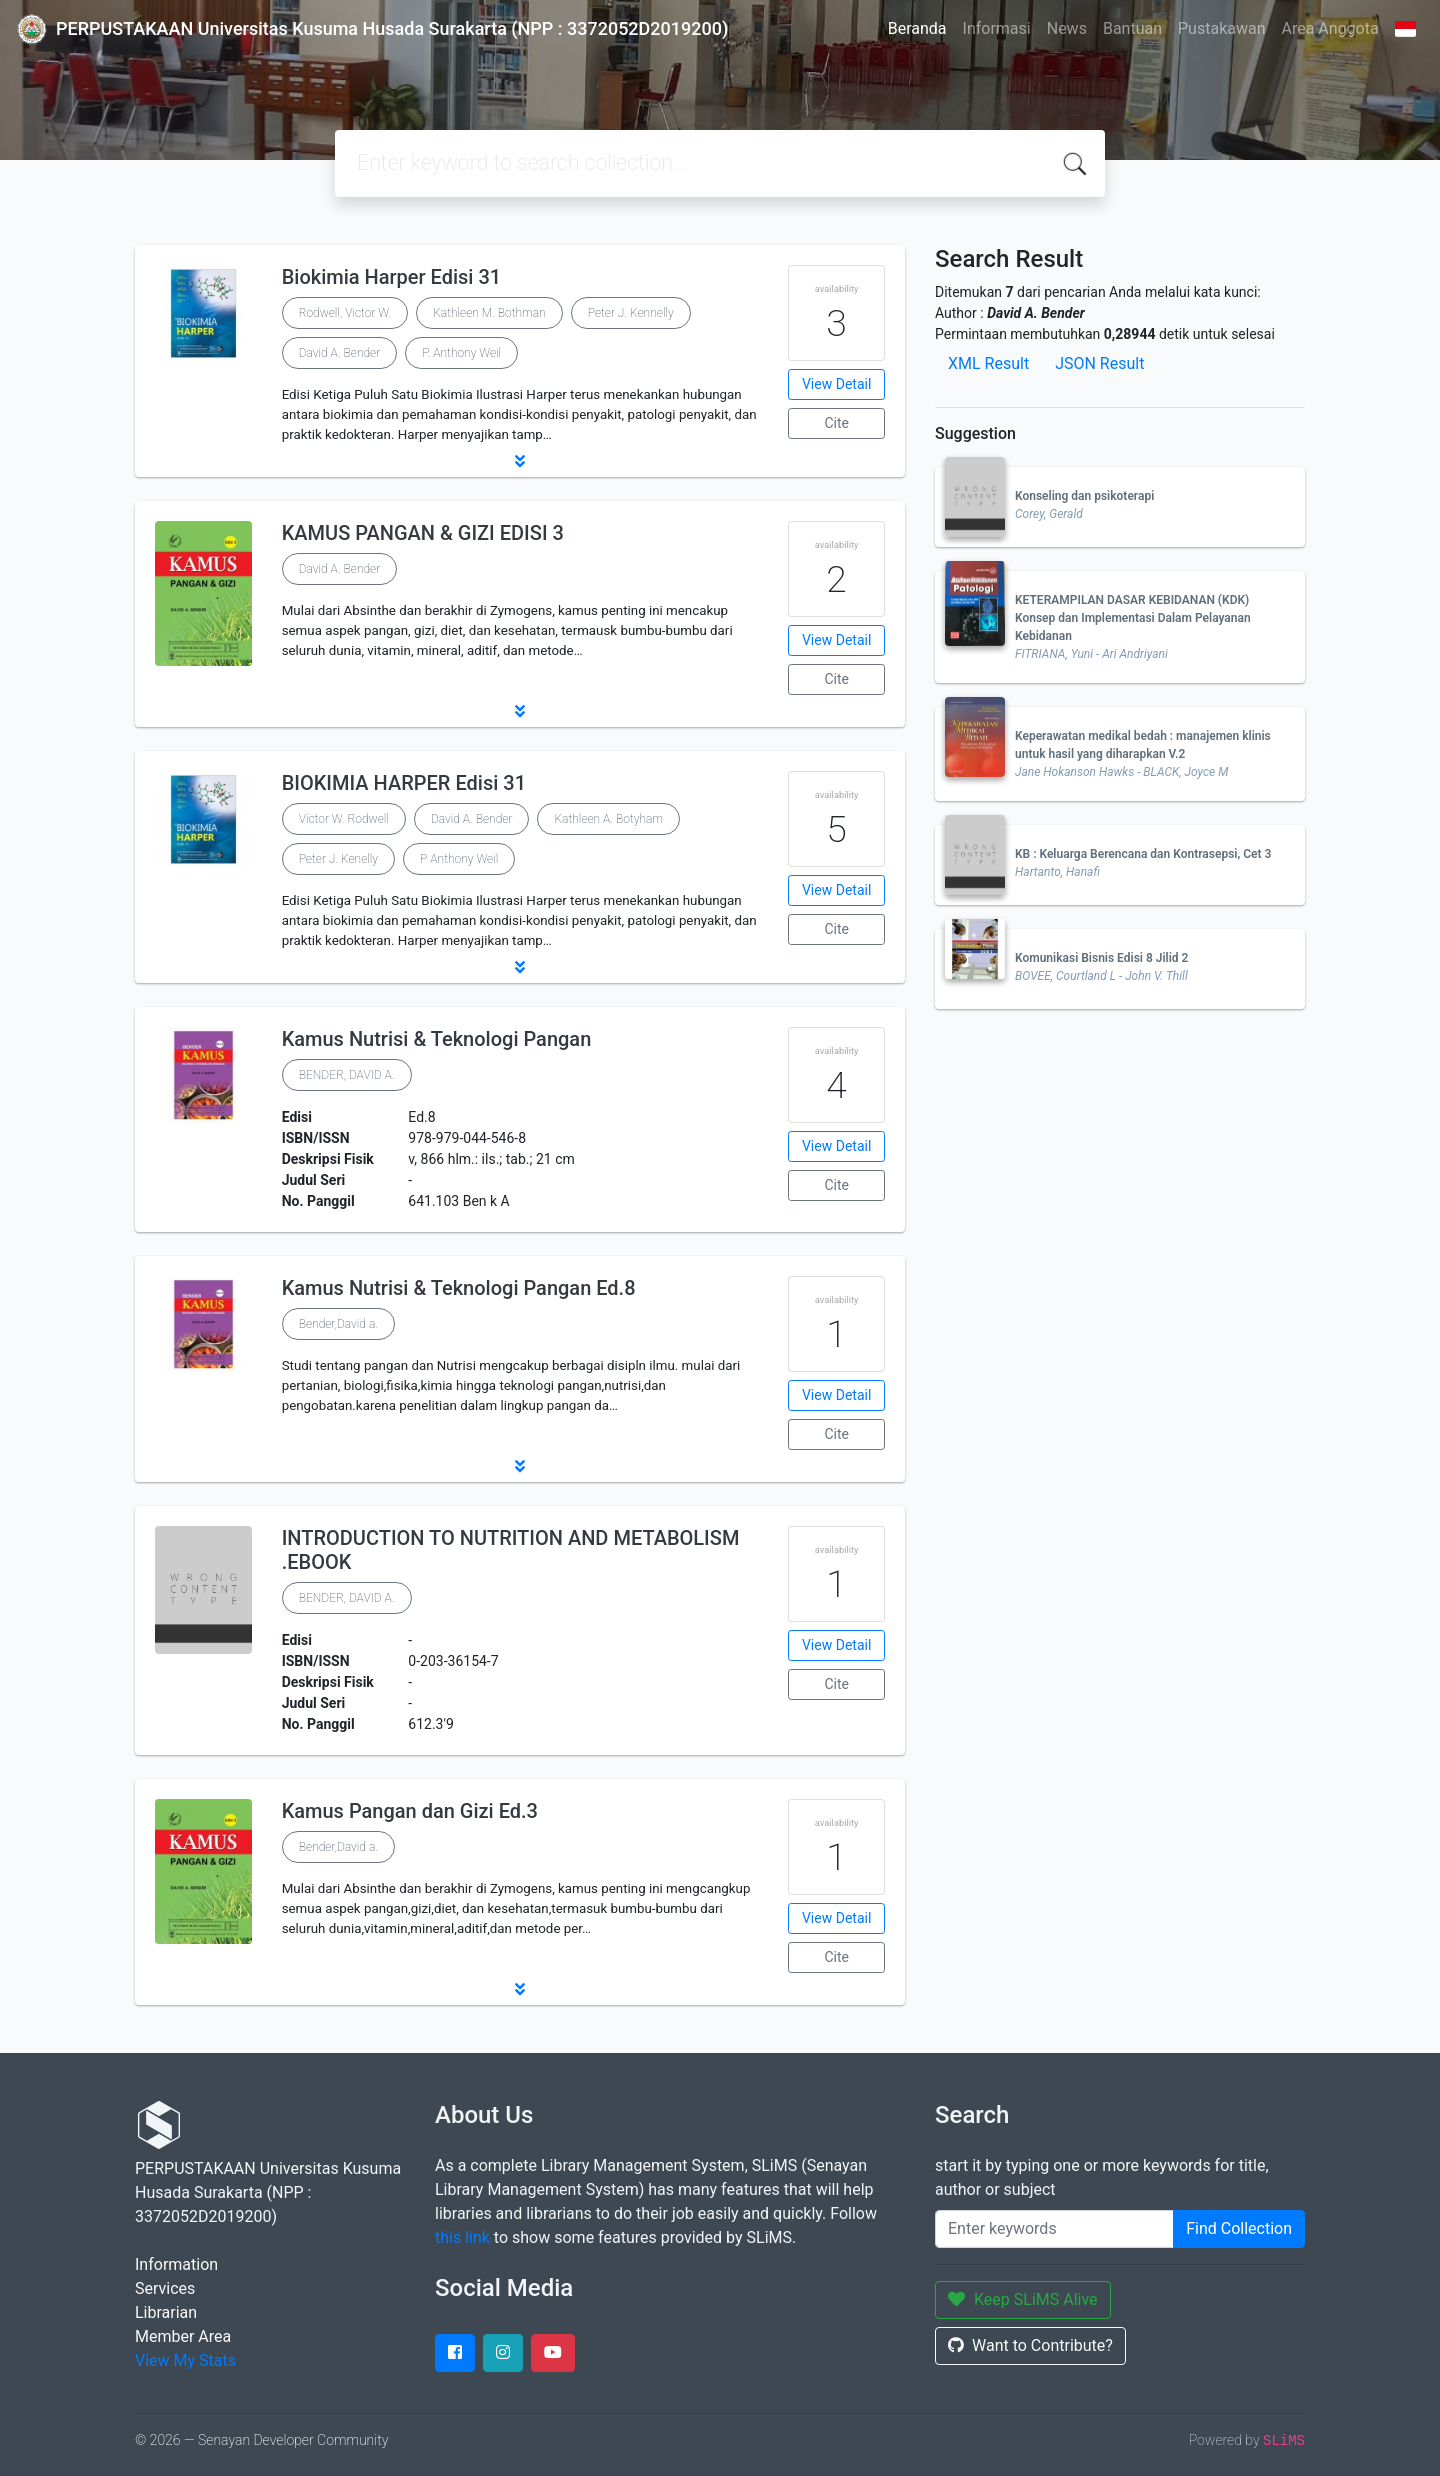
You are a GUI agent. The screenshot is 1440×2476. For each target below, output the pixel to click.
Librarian (166, 2312)
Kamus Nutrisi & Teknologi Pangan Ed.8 (459, 1288)
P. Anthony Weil (461, 353)
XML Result (988, 363)
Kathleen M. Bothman (489, 313)
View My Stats (185, 2360)
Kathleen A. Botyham (608, 819)
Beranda (917, 28)
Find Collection (1239, 2228)
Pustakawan (1221, 28)
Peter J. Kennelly (631, 313)
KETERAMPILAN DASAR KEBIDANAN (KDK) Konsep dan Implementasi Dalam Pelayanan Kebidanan (1133, 618)
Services (165, 2288)
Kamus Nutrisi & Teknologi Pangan (437, 1039)
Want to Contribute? (1030, 2345)
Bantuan (1132, 28)
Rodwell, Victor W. (345, 313)
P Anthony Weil (459, 859)
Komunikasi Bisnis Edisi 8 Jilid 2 (1101, 958)
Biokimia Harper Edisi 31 (391, 277)
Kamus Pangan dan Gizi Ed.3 (410, 1811)
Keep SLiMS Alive (1023, 2299)
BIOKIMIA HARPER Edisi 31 (404, 783)
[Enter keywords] (1054, 2229)
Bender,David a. (338, 1324)
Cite (836, 423)
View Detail (836, 384)
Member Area (183, 2336)
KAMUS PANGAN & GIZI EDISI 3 (423, 533)
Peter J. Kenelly (338, 859)
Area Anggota (1330, 28)
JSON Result (1099, 363)
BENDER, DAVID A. (347, 1075)
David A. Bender (340, 353)
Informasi (997, 28)
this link (462, 2237)
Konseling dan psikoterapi (1084, 496)
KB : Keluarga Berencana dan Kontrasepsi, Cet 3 (1143, 854)
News (1067, 28)
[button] (520, 461)
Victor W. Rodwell (344, 819)
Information (176, 2264)
